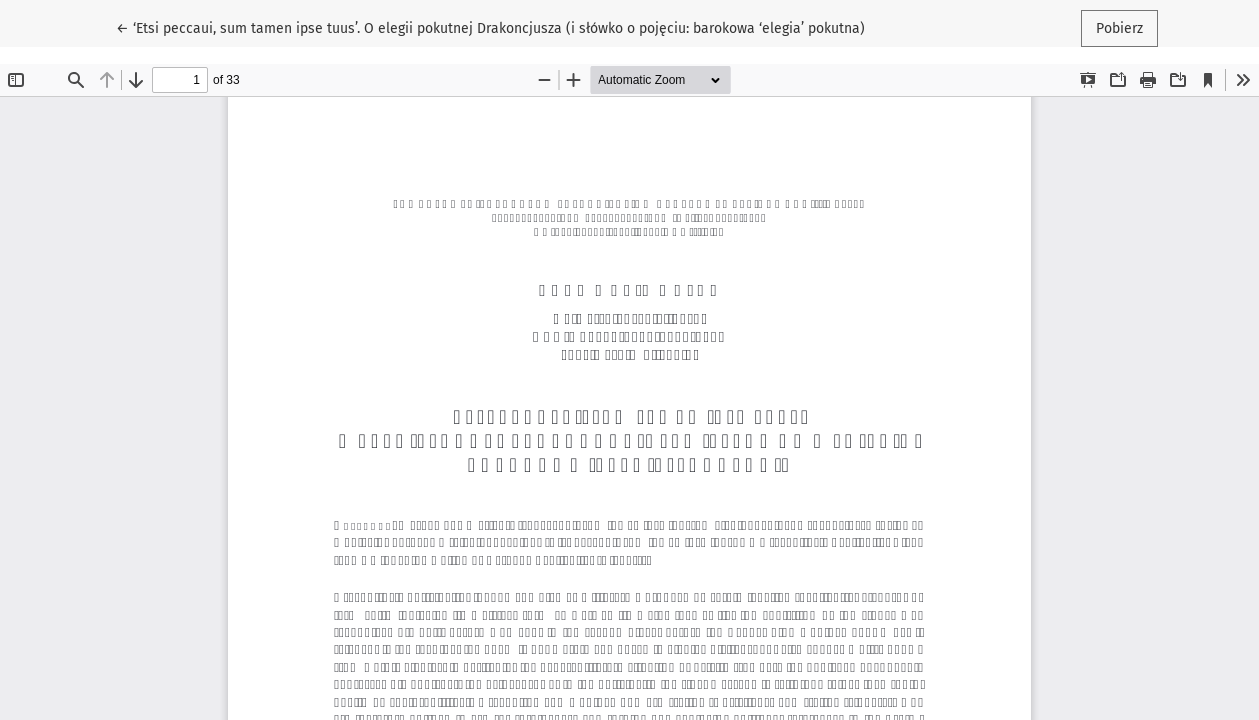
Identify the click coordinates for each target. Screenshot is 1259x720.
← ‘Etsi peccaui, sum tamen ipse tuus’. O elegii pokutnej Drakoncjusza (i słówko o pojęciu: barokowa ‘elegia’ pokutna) (490, 27)
